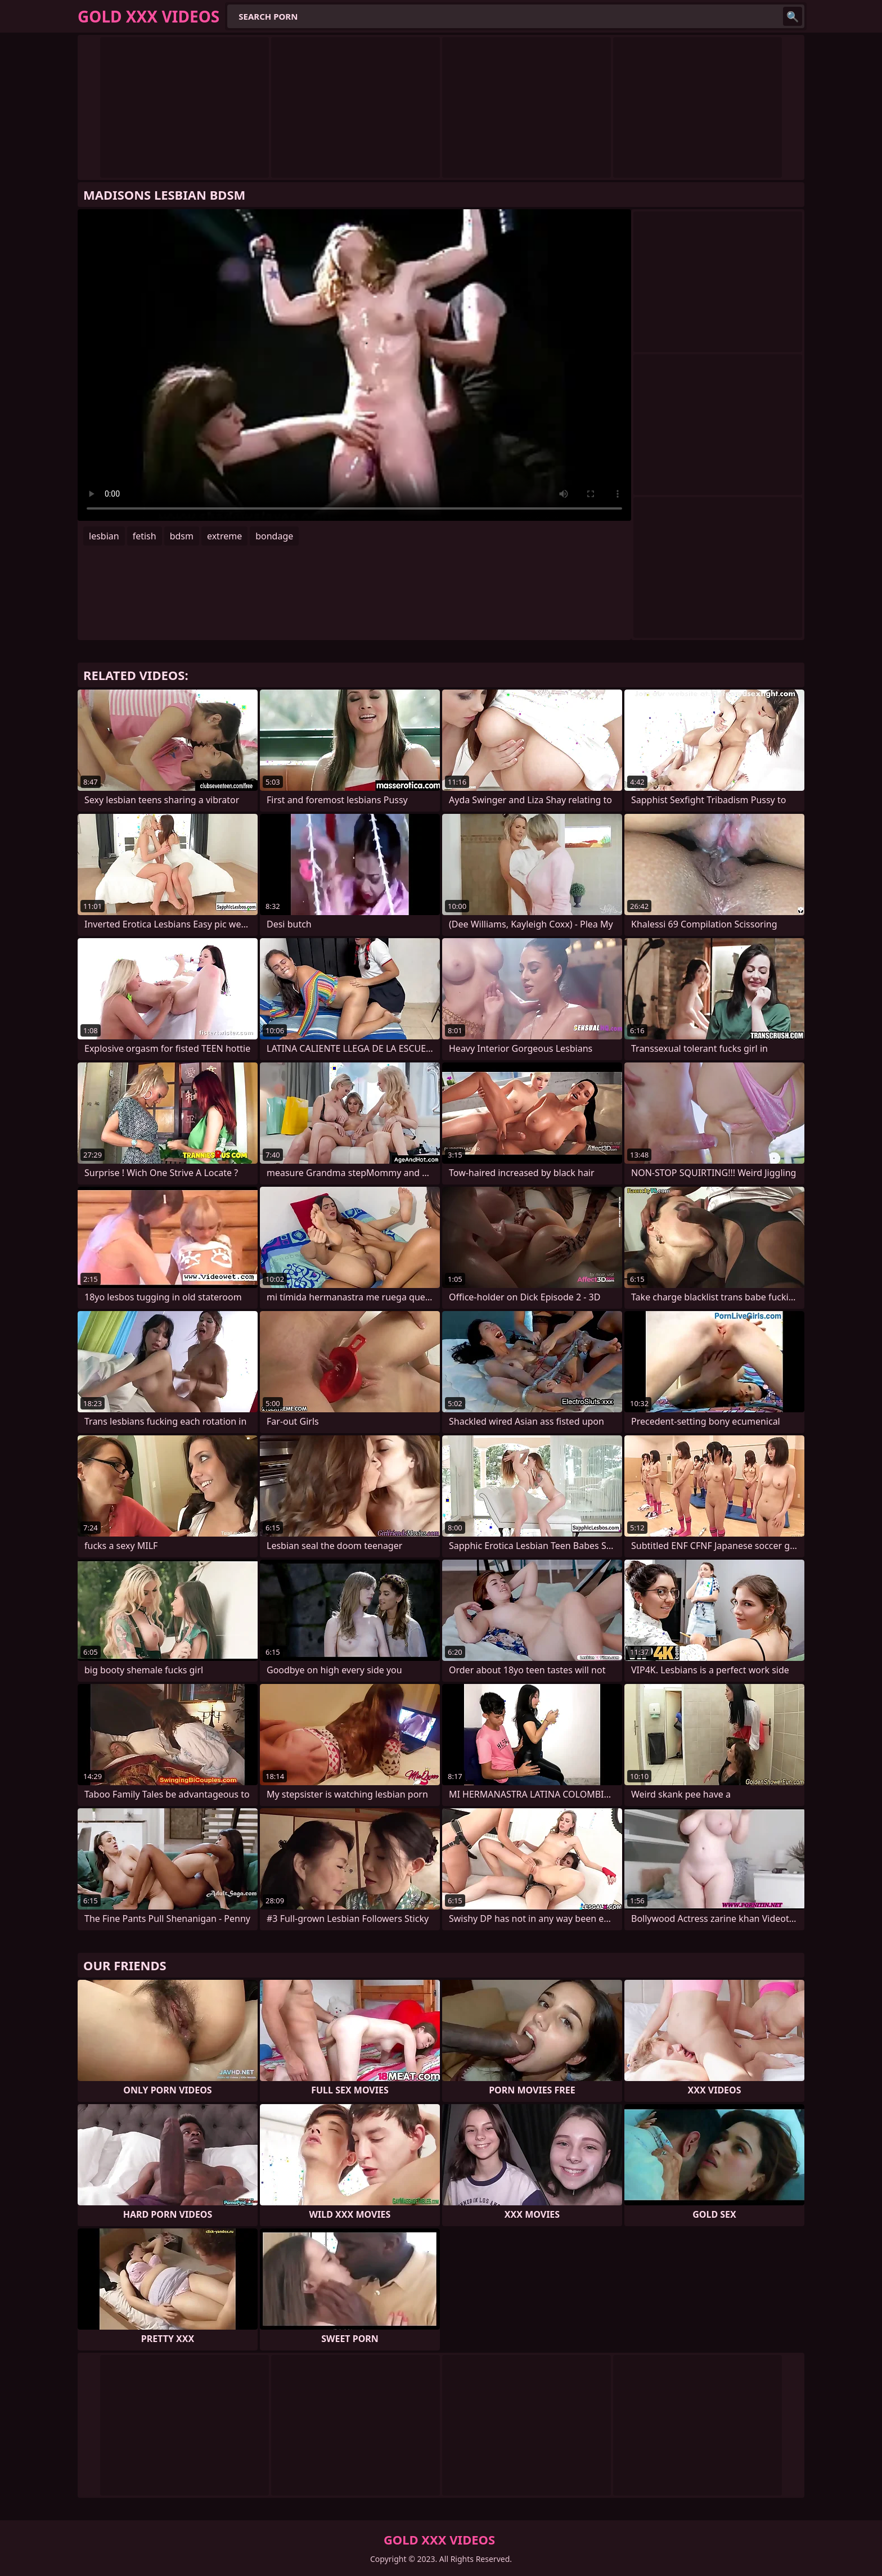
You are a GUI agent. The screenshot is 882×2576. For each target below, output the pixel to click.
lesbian (104, 536)
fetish (144, 536)
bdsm (182, 536)
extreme (224, 536)
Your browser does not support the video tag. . (354, 365)
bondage (274, 536)
